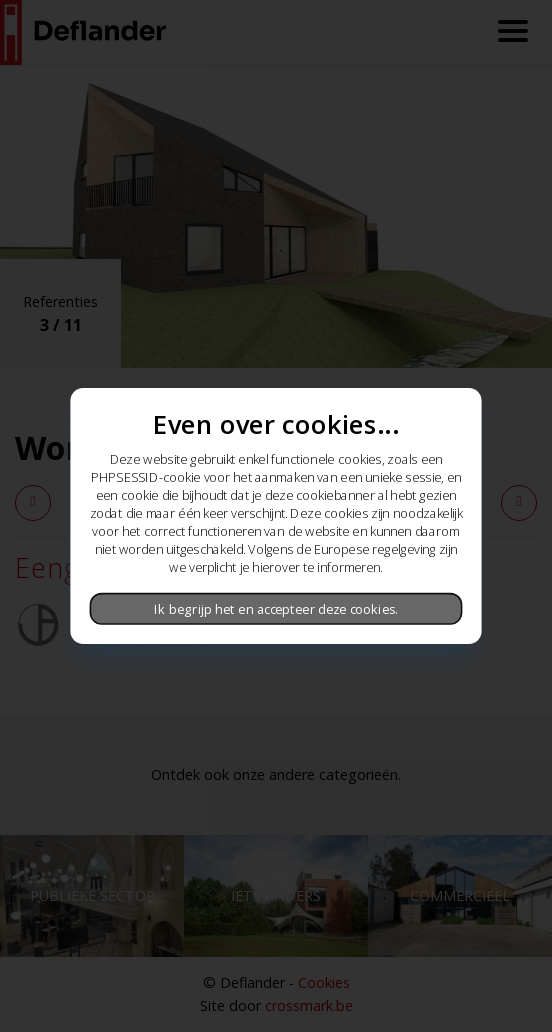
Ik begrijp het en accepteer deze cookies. (275, 609)
